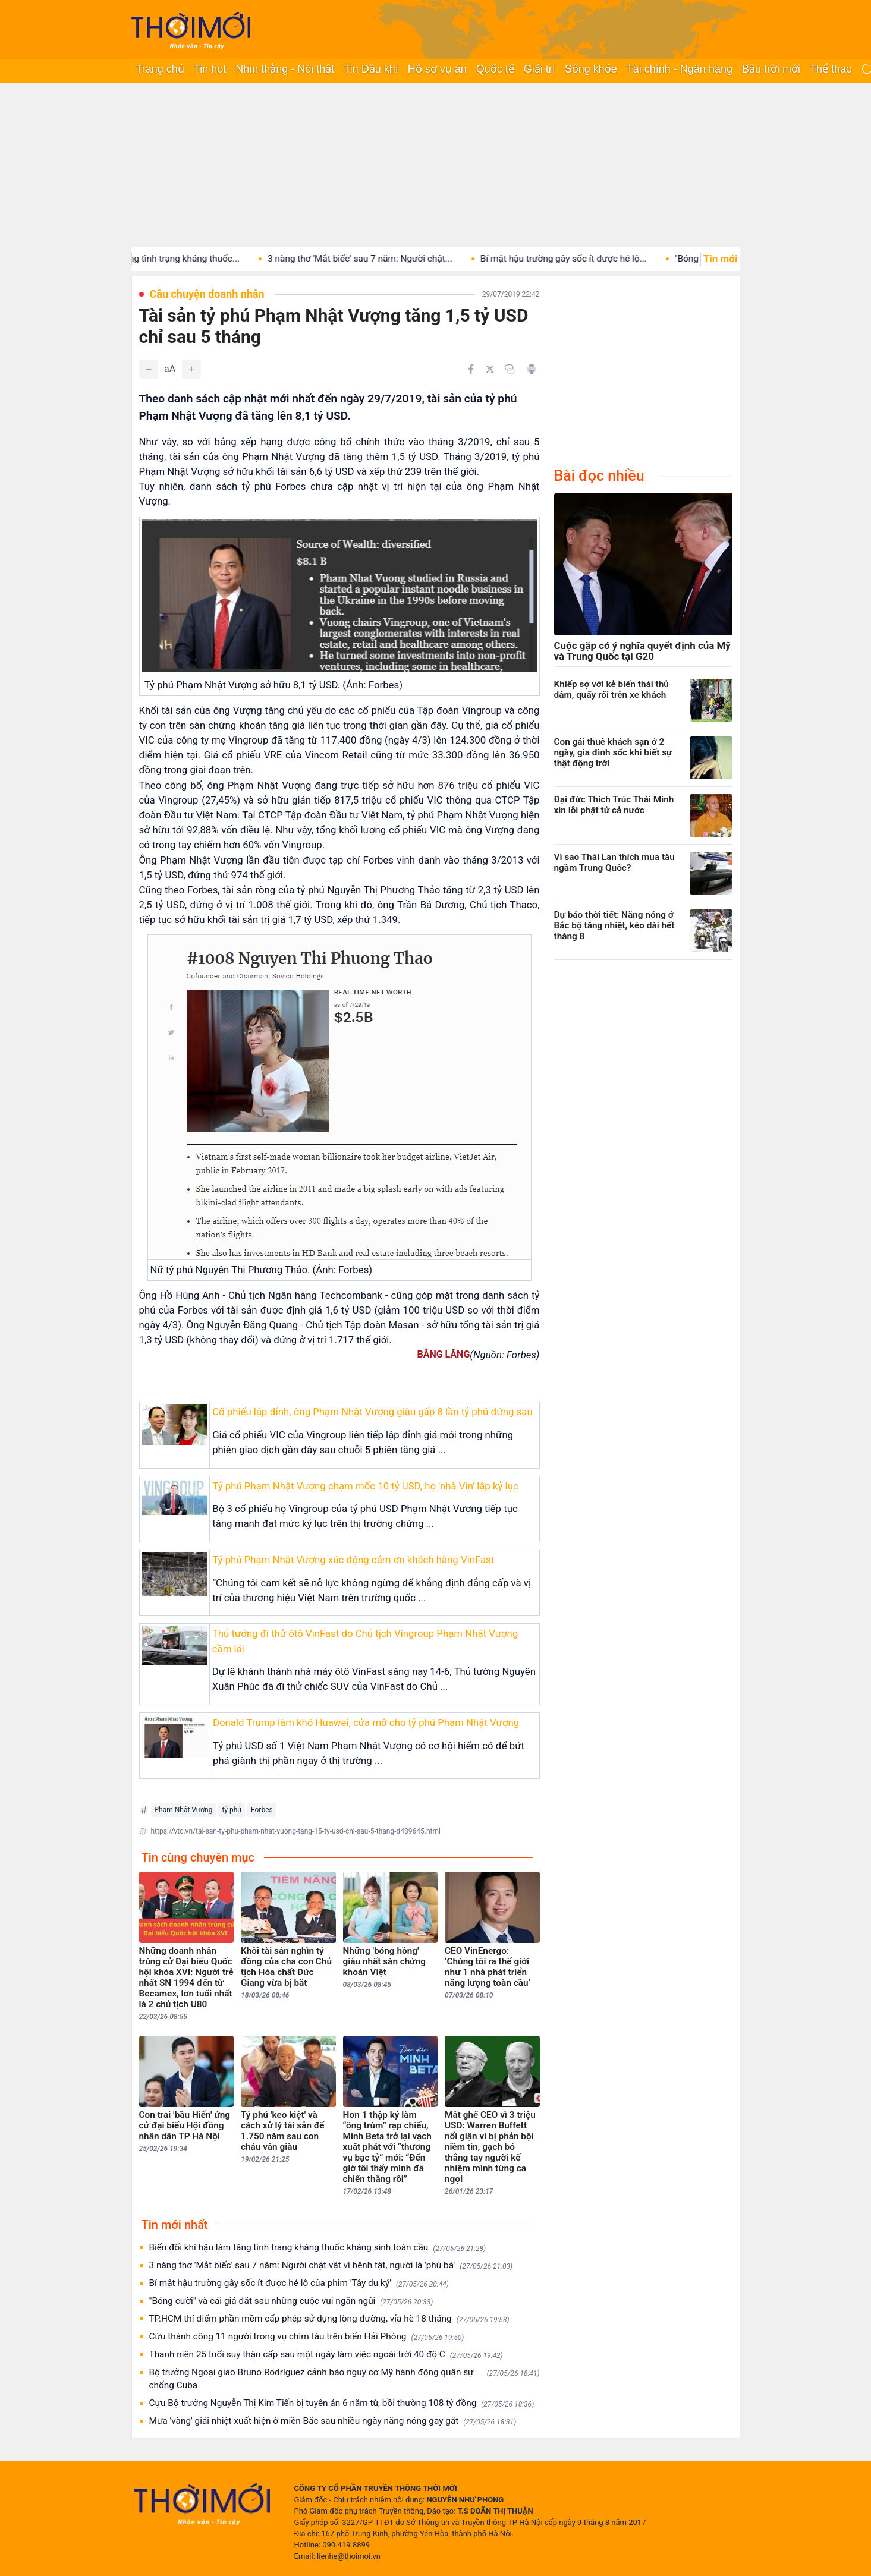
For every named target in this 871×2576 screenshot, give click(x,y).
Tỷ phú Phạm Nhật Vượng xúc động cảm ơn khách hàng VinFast (353, 1560)
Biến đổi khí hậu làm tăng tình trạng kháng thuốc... (159, 258)
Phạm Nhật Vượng (184, 1810)
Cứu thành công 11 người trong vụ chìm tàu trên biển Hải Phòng (306, 2336)
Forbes (262, 1810)
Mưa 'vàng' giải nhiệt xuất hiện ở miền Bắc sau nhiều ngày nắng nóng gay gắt (333, 2421)
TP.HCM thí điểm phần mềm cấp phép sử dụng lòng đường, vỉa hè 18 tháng (329, 2319)
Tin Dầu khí (371, 69)
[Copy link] (510, 369)
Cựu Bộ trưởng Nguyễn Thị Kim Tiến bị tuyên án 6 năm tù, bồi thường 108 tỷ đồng (341, 2403)
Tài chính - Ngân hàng (679, 69)
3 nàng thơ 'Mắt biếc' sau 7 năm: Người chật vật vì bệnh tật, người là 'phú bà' (331, 2265)
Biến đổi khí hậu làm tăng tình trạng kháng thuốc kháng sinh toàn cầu (317, 2247)
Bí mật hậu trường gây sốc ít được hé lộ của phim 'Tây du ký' (299, 2283)
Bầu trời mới (771, 69)
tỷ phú (231, 1810)
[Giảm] (148, 369)
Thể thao (831, 69)
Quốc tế (495, 69)
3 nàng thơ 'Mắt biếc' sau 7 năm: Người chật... (381, 258)
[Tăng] (191, 369)
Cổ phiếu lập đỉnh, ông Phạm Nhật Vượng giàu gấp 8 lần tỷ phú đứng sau (372, 1412)
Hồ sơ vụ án (437, 69)
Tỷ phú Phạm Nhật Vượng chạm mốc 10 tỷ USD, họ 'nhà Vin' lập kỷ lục (365, 1486)
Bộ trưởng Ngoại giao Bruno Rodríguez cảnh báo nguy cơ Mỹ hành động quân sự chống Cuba (344, 2379)
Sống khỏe (591, 69)
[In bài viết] (531, 369)
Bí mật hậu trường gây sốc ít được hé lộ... (584, 258)
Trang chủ (160, 69)
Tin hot (210, 69)
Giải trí (539, 69)
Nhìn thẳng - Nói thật (284, 69)
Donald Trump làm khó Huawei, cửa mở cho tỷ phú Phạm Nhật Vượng (366, 1722)
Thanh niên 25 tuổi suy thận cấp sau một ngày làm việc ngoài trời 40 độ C (326, 2354)
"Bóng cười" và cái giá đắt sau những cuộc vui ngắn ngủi (291, 2301)
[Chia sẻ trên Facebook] (471, 369)
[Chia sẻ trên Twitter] (490, 369)
